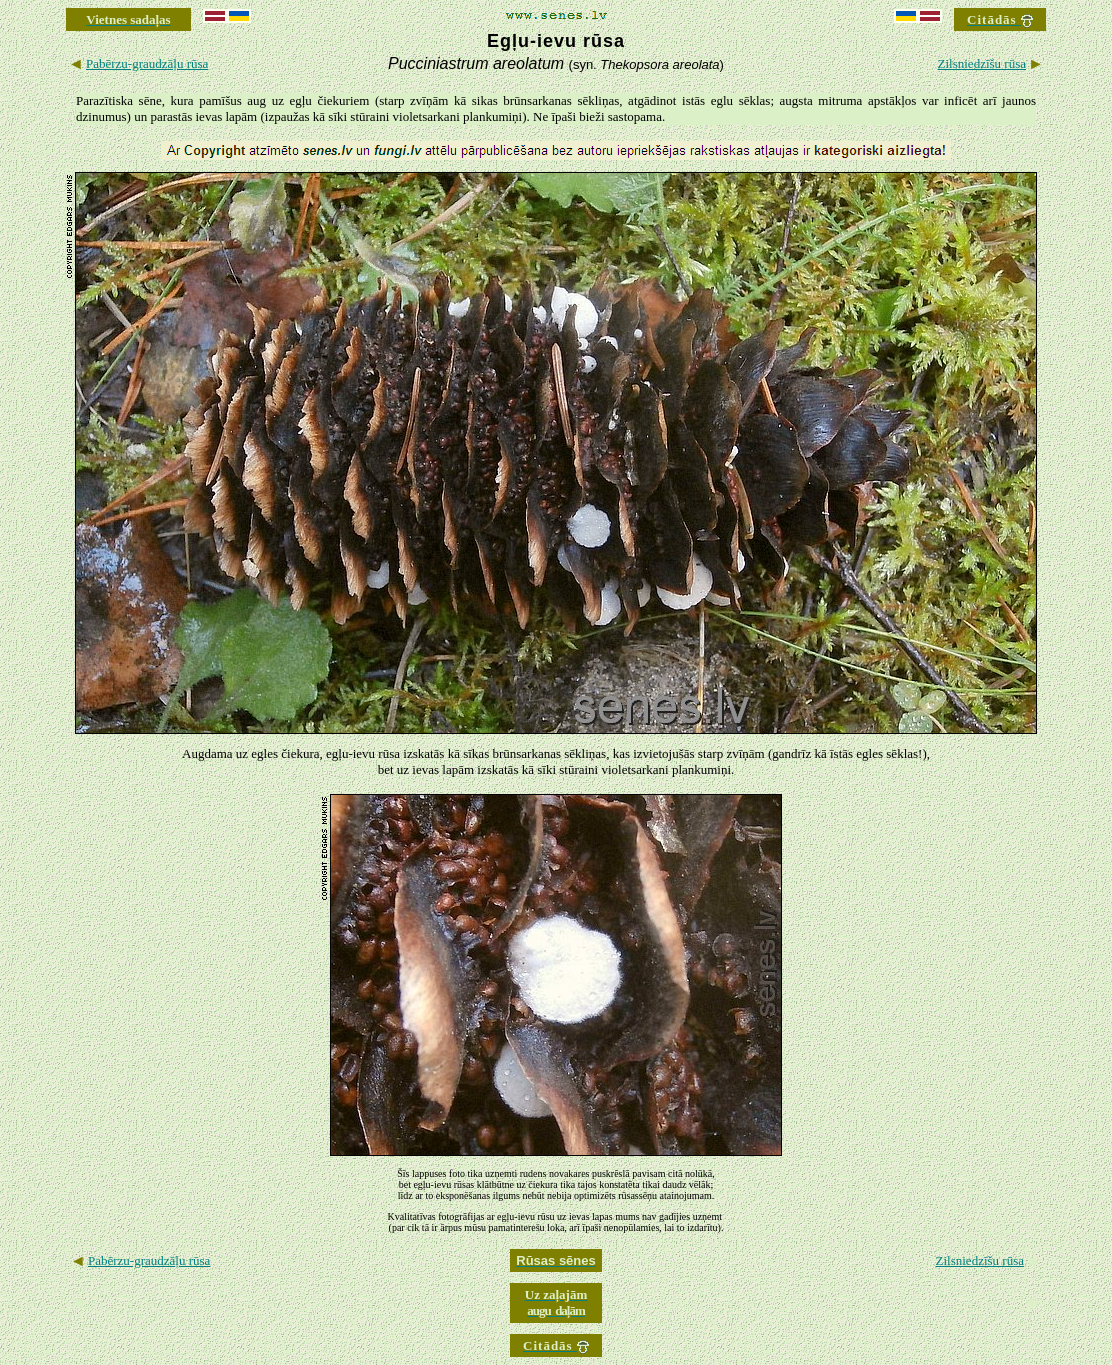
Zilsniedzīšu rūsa (982, 63)
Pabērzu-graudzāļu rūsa (147, 63)
